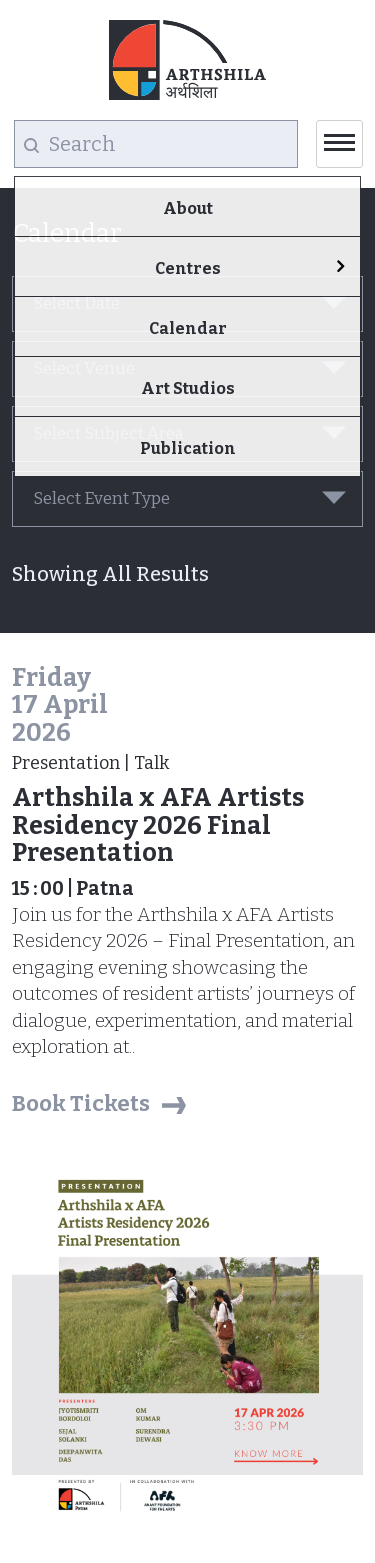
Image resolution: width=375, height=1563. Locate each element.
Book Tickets (81, 1103)
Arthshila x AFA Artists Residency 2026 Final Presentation (158, 825)
